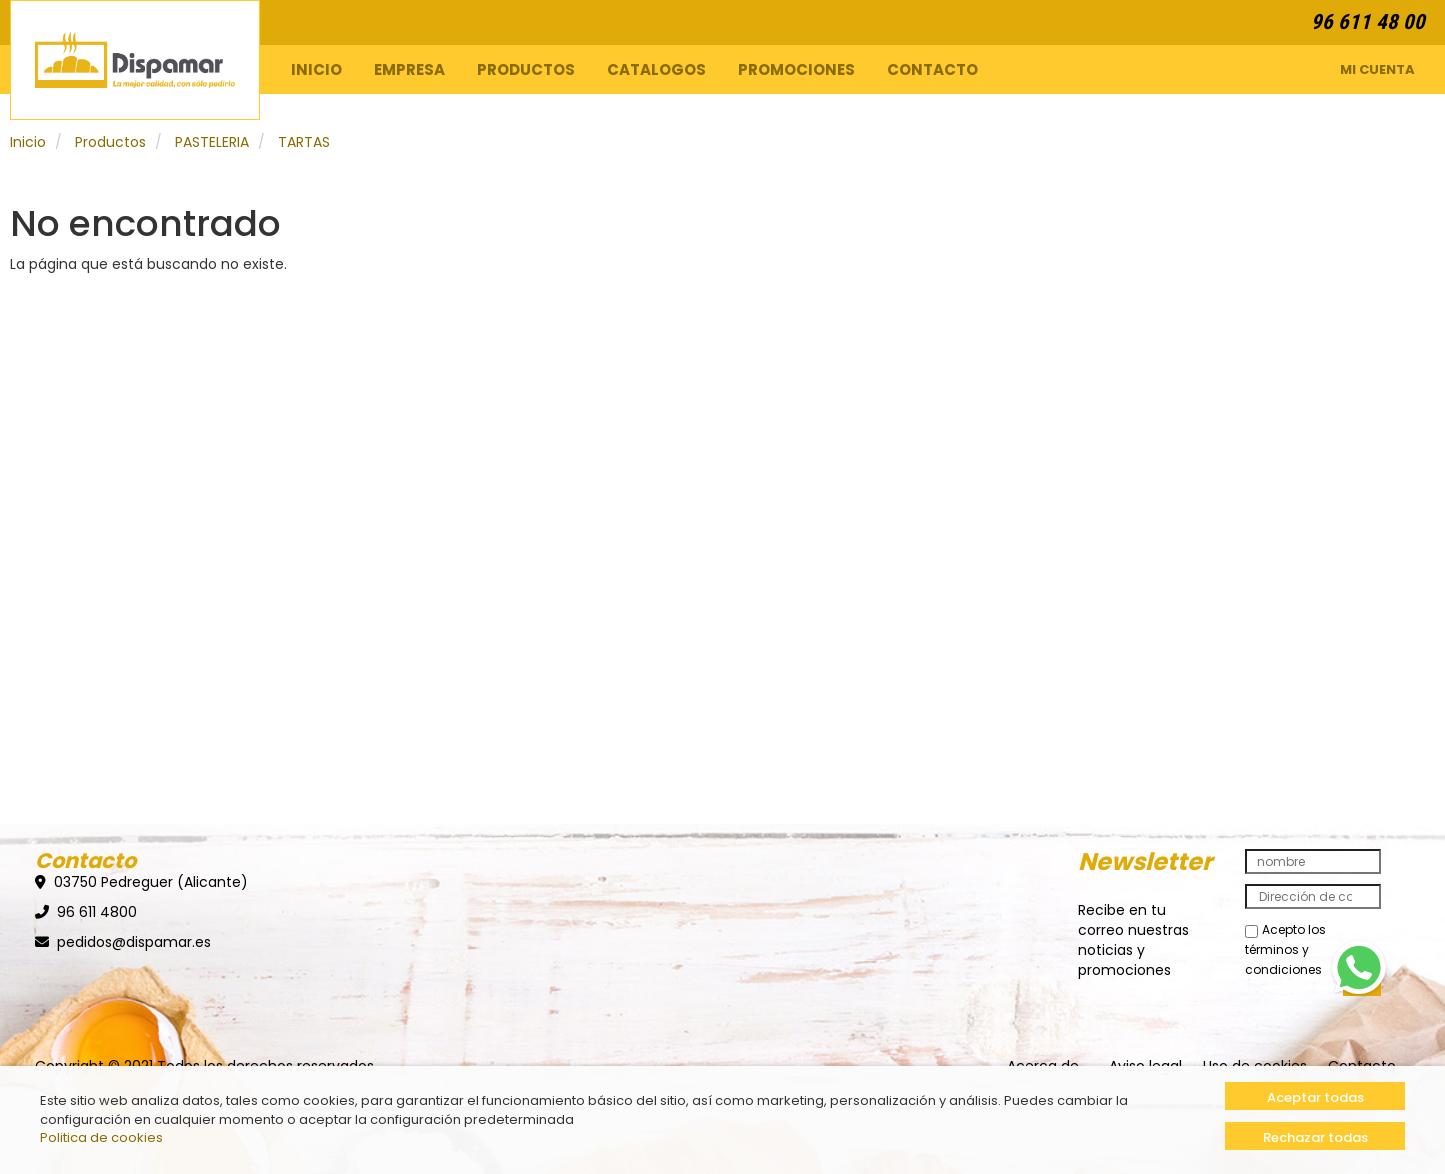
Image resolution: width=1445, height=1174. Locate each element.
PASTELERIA (212, 142)
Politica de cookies (101, 1137)
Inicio (316, 69)
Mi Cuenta (1377, 69)
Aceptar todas (1315, 1097)
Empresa (409, 69)
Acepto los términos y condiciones (1285, 949)
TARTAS (304, 142)
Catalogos (656, 69)
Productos (526, 69)
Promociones (796, 69)
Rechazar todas (1315, 1137)
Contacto (932, 69)
